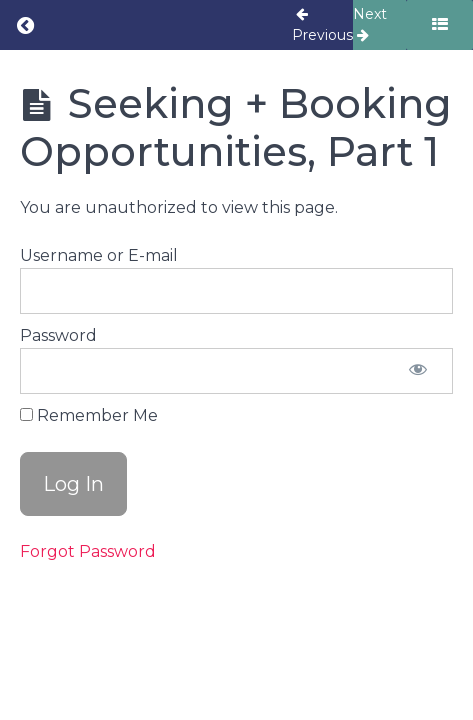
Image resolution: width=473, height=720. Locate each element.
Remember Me (89, 415)
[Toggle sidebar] (439, 25)
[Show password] (418, 371)
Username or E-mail (99, 255)
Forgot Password (88, 551)
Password (58, 335)
